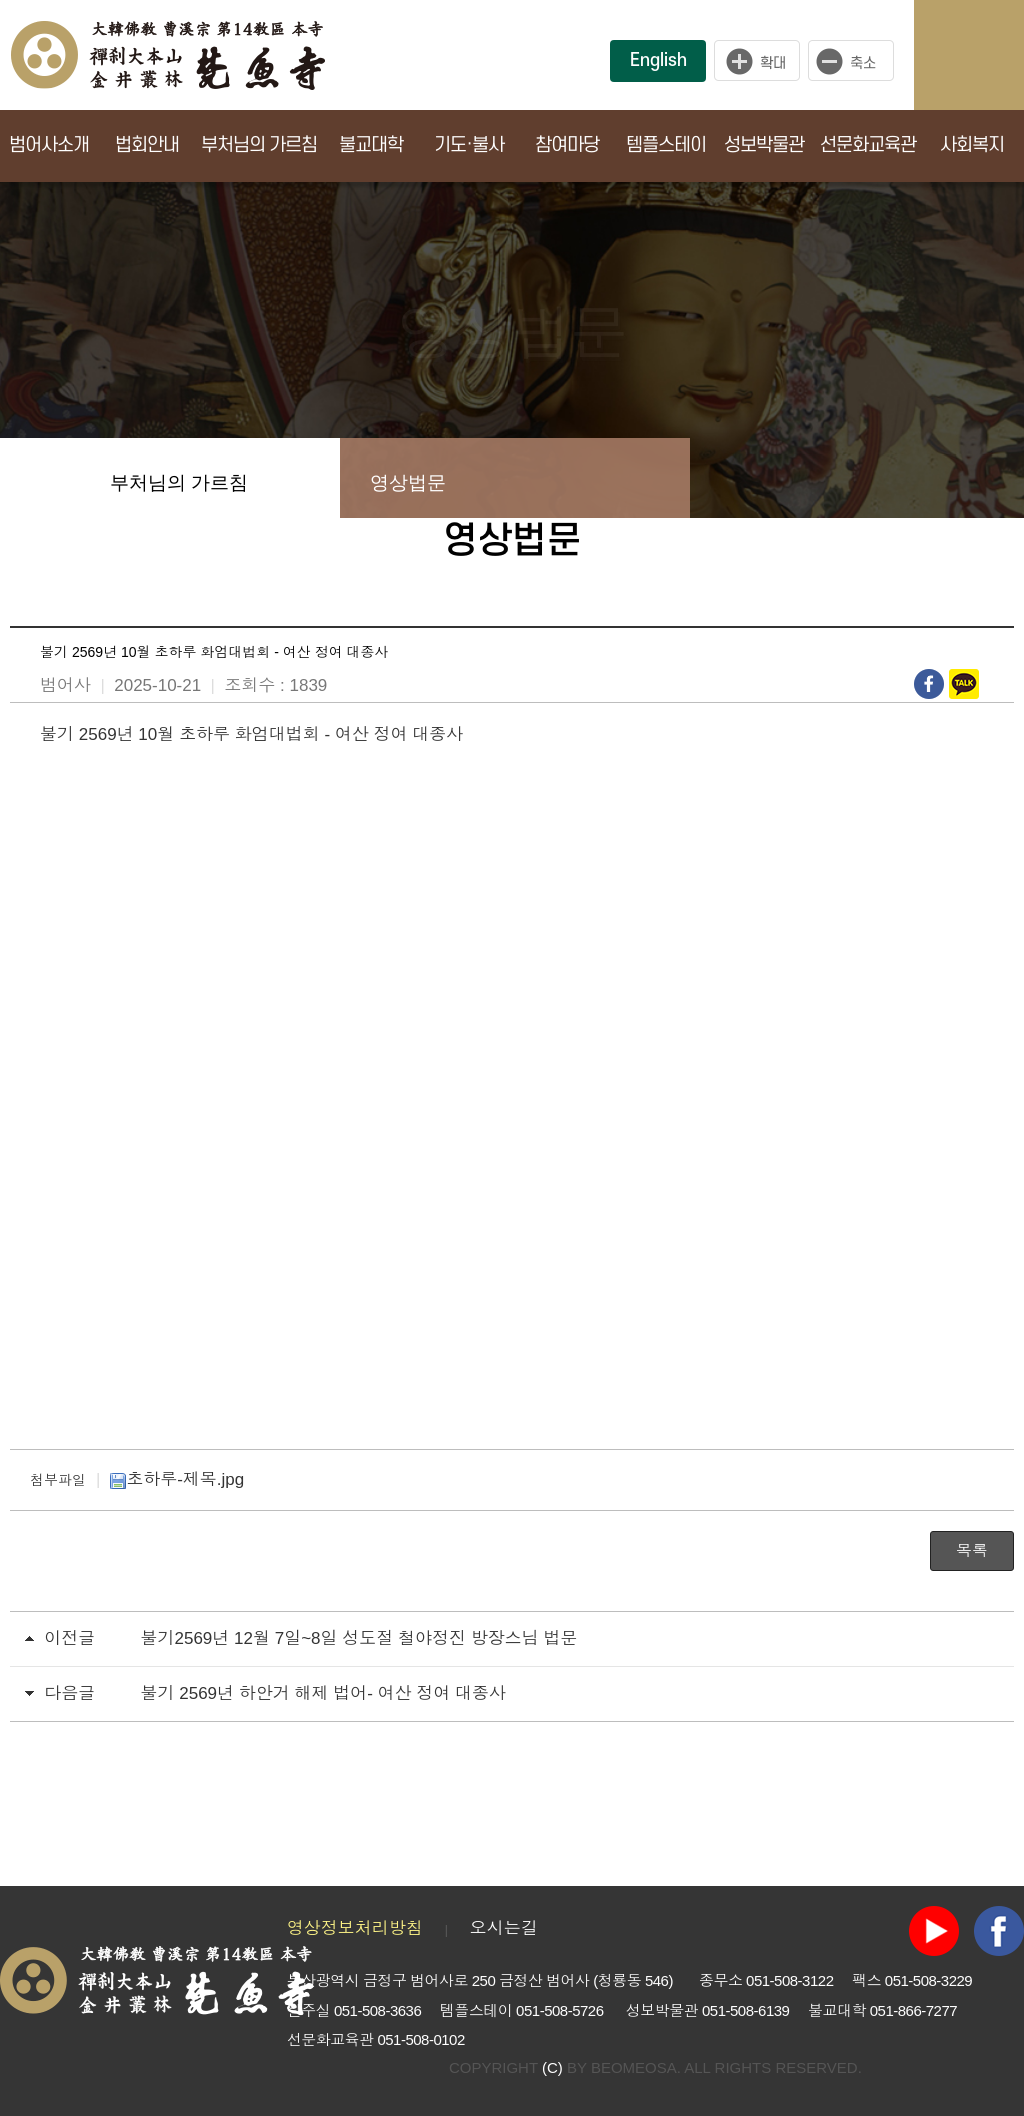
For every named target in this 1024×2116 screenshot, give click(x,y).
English (658, 60)
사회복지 (972, 145)
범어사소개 (49, 145)
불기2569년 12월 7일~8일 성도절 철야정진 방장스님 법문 (359, 1638)
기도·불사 (469, 145)
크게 (757, 61)
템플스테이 (666, 145)
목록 (972, 1550)
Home (40, 478)
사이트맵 (989, 55)
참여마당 (567, 145)
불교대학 (371, 145)
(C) (552, 2067)
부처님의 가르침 (259, 145)
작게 (856, 61)
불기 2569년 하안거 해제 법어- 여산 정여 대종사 (324, 1693)
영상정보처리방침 (355, 1928)
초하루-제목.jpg (177, 1479)
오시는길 (504, 1928)
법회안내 (147, 145)
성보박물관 (764, 145)
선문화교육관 (868, 145)
